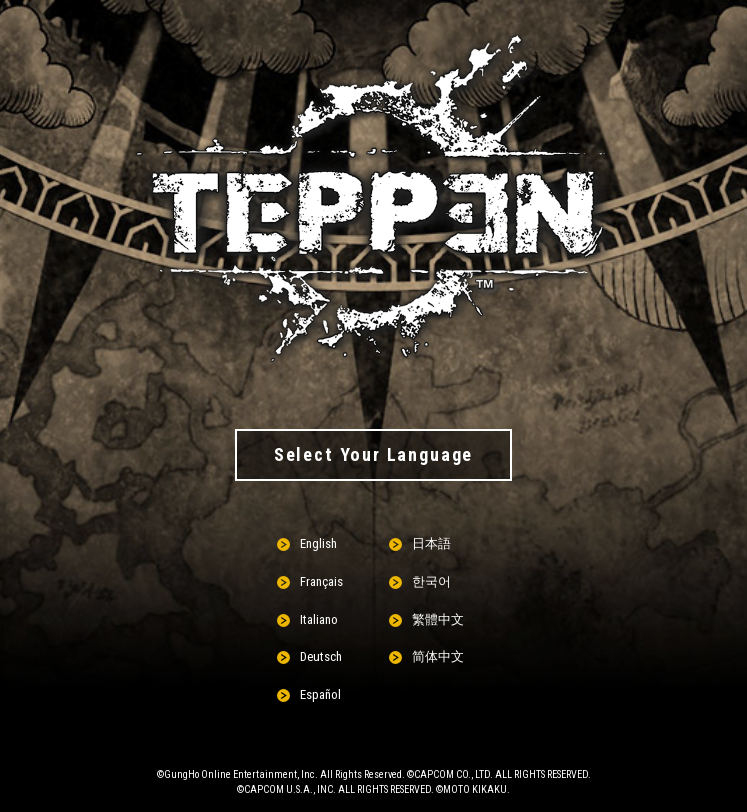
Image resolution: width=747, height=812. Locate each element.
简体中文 (438, 656)
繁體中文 (438, 619)
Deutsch (321, 656)
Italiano (319, 619)
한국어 (431, 581)
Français (321, 581)
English (318, 543)
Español (320, 694)
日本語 (431, 543)
